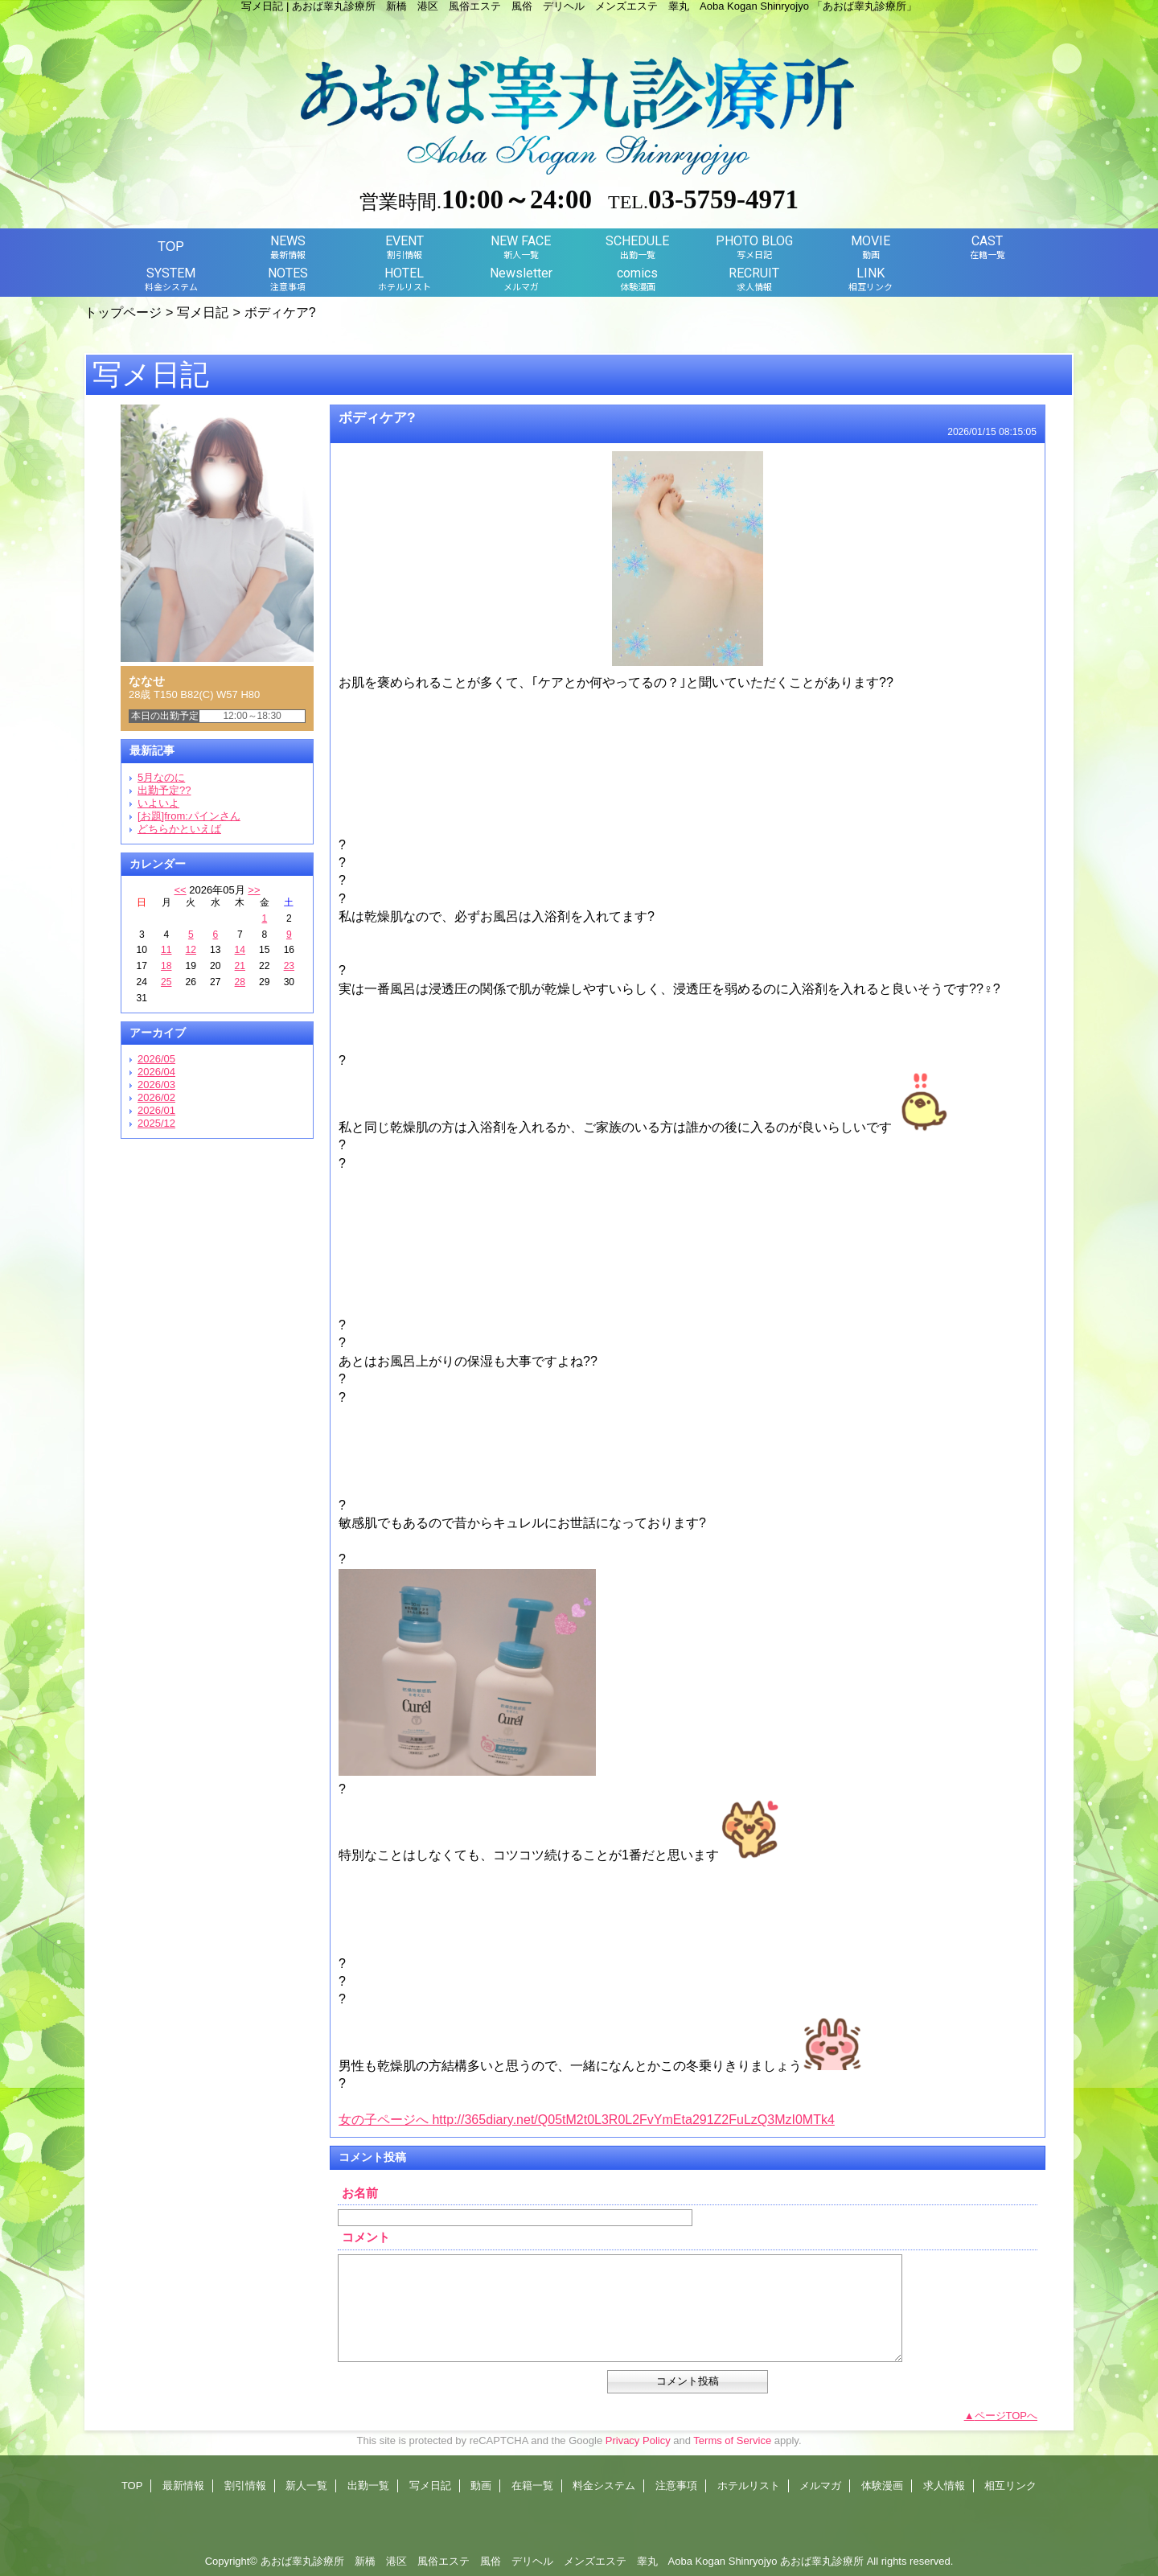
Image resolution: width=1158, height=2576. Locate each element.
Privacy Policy (638, 2440)
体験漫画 (882, 2485)
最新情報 (183, 2485)
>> (254, 890)
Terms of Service (732, 2440)
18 (166, 966)
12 (191, 949)
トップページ (123, 312)
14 (240, 949)
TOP (171, 246)
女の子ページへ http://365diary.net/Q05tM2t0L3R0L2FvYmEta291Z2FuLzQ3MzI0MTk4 (587, 2119)
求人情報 (944, 2485)
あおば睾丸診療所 (822, 2561)
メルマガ (820, 2485)
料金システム (604, 2485)
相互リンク (1010, 2485)
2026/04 (156, 1072)
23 (289, 966)
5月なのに (161, 777)
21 (240, 966)
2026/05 (156, 1059)
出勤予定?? (164, 790)
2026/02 (156, 1097)
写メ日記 (202, 312)
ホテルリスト (748, 2485)
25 (166, 982)
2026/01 (156, 1110)
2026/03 (156, 1084)
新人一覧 (306, 2485)
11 (166, 949)
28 (240, 982)
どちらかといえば (179, 829)
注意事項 (676, 2485)
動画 (480, 2485)
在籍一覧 (532, 2485)
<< (180, 890)
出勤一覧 (368, 2485)
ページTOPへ (1006, 2416)
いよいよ (158, 803)
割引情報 (245, 2485)
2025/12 (156, 1123)
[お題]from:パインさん (189, 816)
